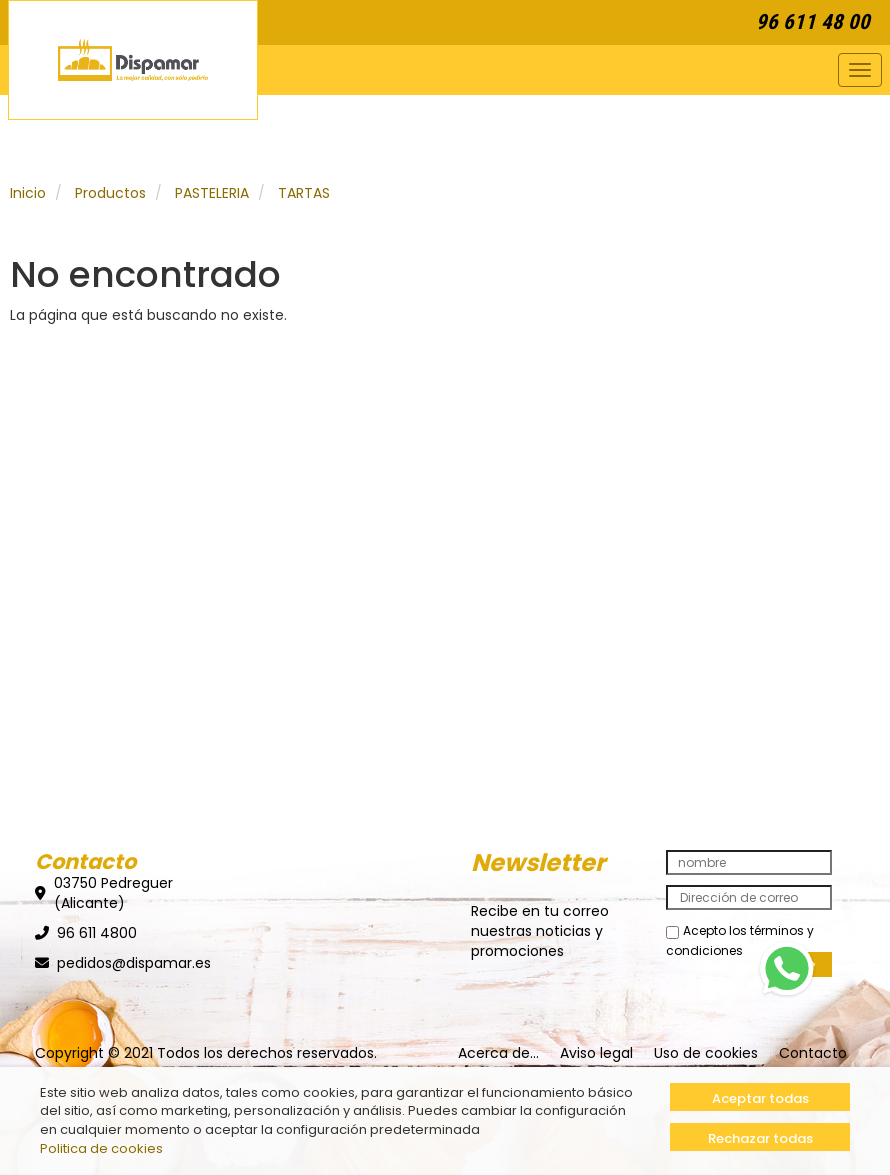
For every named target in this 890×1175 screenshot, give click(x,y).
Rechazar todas (760, 1138)
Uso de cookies (706, 1053)
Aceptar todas (760, 1098)
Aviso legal (596, 1053)
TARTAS (304, 193)
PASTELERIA (212, 193)
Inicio (28, 193)
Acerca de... (498, 1053)
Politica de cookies (101, 1148)
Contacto (813, 1053)
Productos (110, 193)
